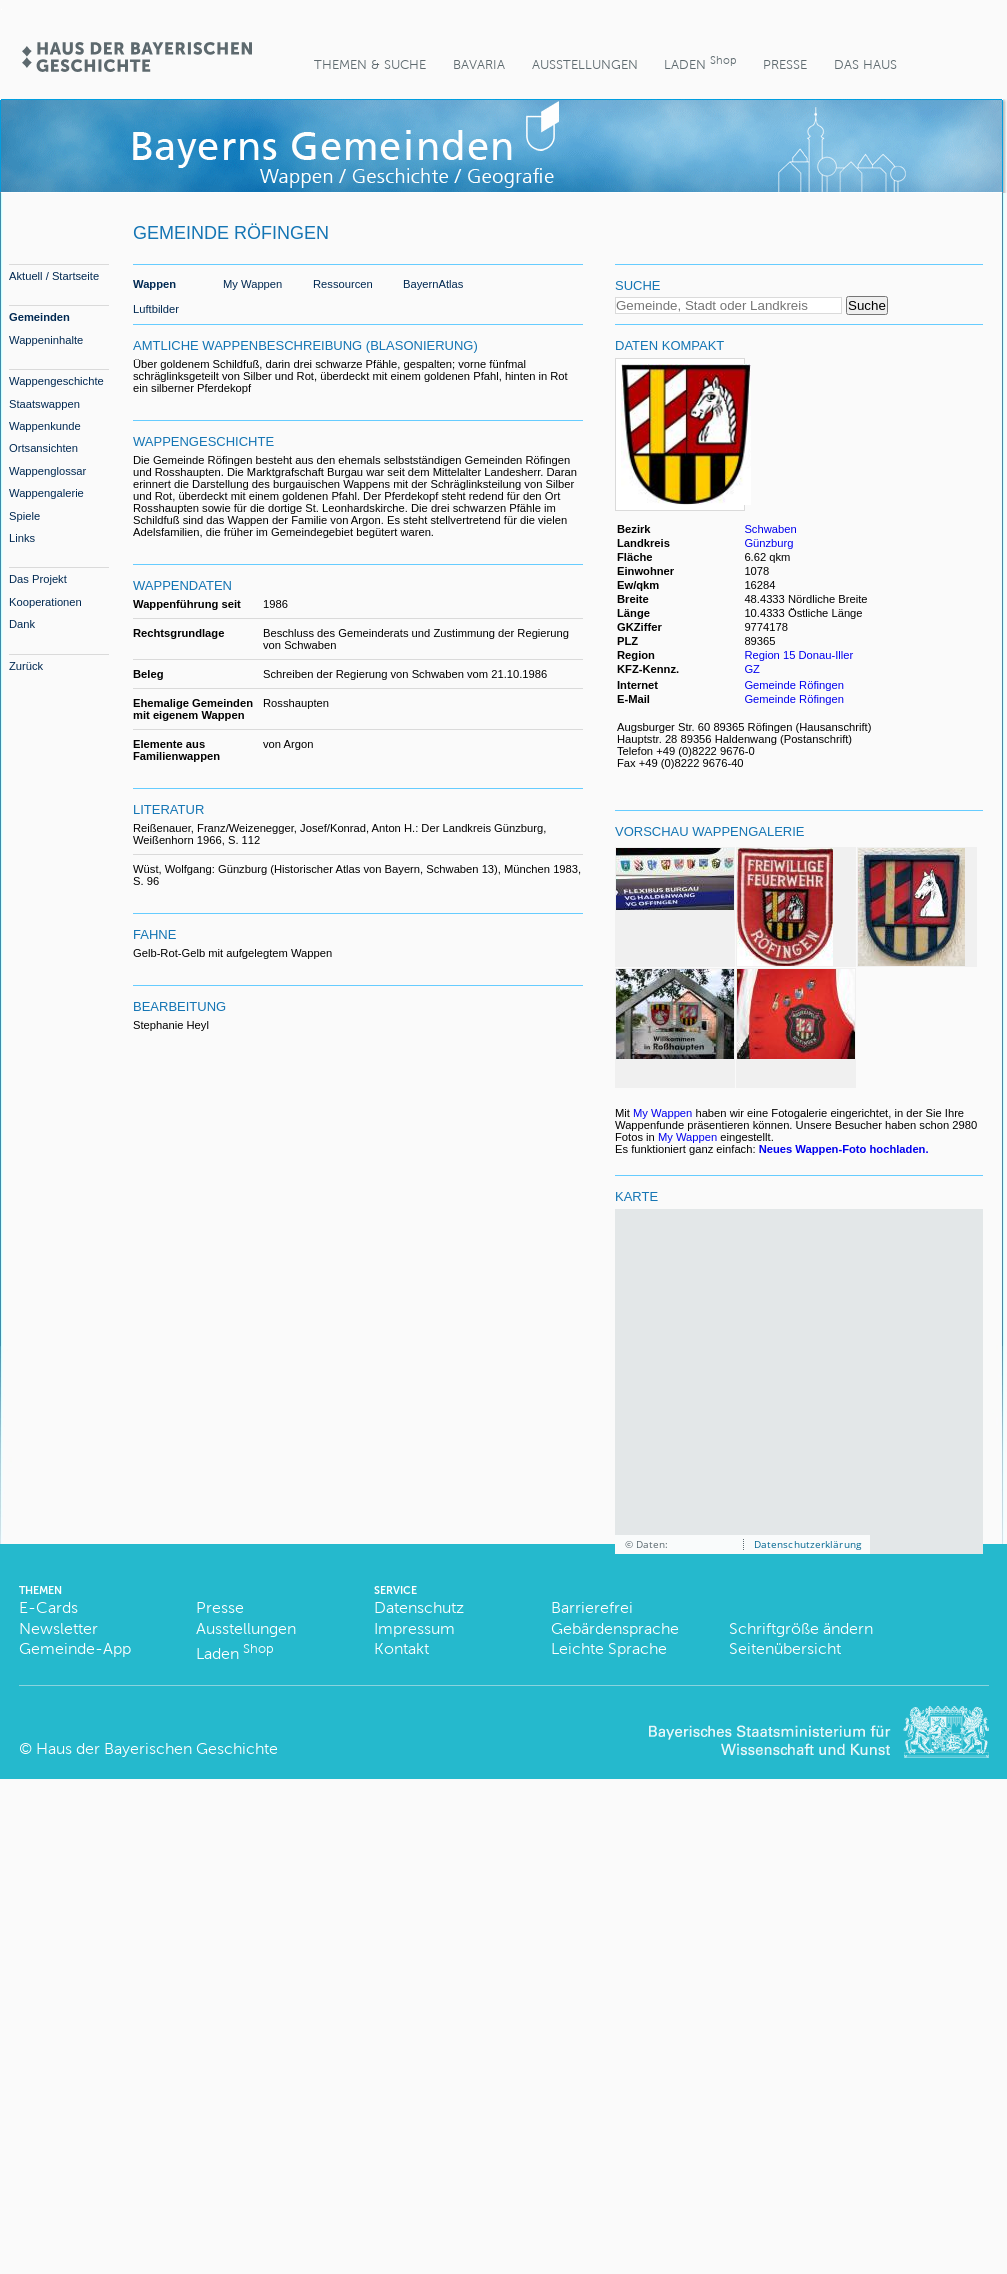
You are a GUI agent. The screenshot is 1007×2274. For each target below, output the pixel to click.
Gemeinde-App (75, 1648)
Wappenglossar (47, 471)
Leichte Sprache (609, 1648)
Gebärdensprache (615, 1628)
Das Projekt (38, 579)
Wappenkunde (45, 426)
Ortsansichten (43, 448)
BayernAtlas (433, 284)
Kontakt (401, 1648)
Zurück (26, 666)
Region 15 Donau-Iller (798, 655)
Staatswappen (44, 404)
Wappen (154, 284)
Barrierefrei (592, 1607)
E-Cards (48, 1607)
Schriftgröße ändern (801, 1628)
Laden (700, 62)
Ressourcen (343, 284)
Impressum (414, 1628)
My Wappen (252, 284)
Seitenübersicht (785, 1648)
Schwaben (770, 529)
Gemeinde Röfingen (794, 685)
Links (22, 538)
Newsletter (58, 1628)
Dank (22, 624)
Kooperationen (45, 602)
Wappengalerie (46, 493)
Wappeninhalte (46, 340)
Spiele (24, 516)
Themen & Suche (370, 64)
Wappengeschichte (56, 381)
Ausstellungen (585, 64)
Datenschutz (419, 1607)
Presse (785, 64)
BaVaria (479, 64)
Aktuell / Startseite (54, 276)
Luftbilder (156, 309)
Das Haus (865, 64)
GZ (753, 669)
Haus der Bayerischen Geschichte (157, 1748)
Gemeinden (39, 317)
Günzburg (768, 543)
